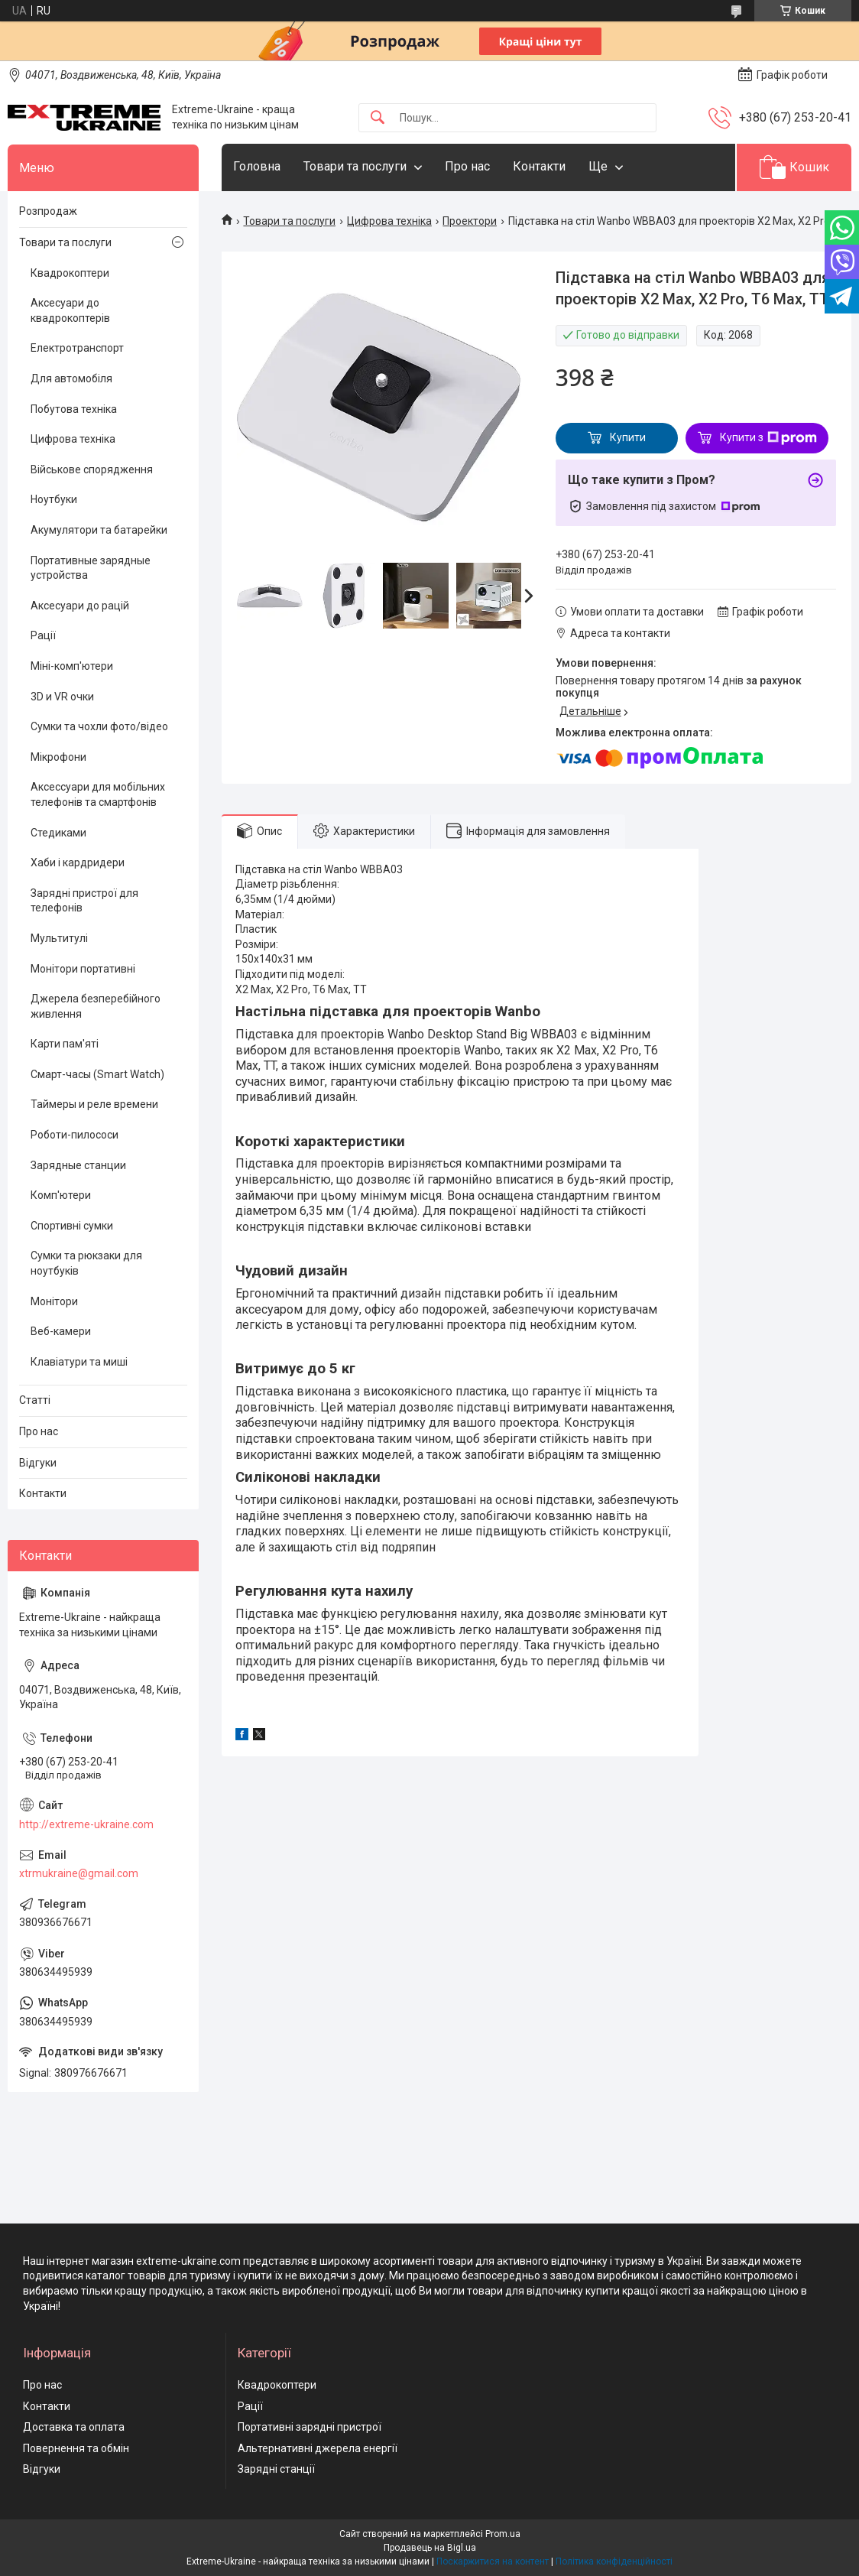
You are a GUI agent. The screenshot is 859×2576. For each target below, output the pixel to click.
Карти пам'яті (65, 1044)
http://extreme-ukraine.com (86, 1824)
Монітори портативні (83, 969)
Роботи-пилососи (74, 1135)
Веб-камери (61, 1331)
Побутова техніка (74, 409)
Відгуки (38, 1463)
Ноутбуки (54, 499)
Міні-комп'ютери (72, 666)
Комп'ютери (61, 1195)
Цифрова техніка (389, 221)
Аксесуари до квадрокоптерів (70, 310)
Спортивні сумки (72, 1226)
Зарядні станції (276, 2469)
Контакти (539, 166)
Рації (43, 635)
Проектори (469, 221)
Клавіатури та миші (79, 1362)
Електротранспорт (77, 348)
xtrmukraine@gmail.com (78, 1873)
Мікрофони (58, 757)
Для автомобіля (71, 378)
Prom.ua (502, 2534)
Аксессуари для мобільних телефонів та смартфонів (98, 794)
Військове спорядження (92, 469)
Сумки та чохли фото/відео (99, 726)
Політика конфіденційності (614, 2561)
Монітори (54, 1301)
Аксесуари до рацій (80, 605)
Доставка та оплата (74, 2427)
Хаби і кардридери (78, 862)
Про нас (467, 166)
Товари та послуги (355, 166)
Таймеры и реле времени (94, 1104)
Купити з (768, 438)
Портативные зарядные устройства (91, 568)
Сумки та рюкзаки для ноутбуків (86, 1263)
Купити (628, 437)
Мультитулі (59, 938)
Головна (256, 166)
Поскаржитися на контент (492, 2561)
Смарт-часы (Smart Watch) (97, 1074)
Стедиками (58, 833)
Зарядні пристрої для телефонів (84, 900)
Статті (34, 1400)
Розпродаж (48, 211)
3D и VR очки (62, 696)
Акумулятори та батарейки (99, 530)
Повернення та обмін (76, 2448)
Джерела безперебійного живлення (95, 1006)
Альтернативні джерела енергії (317, 2448)
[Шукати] (377, 118)
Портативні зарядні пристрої (309, 2427)
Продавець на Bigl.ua (430, 2547)
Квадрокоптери (70, 273)
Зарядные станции (78, 1165)
